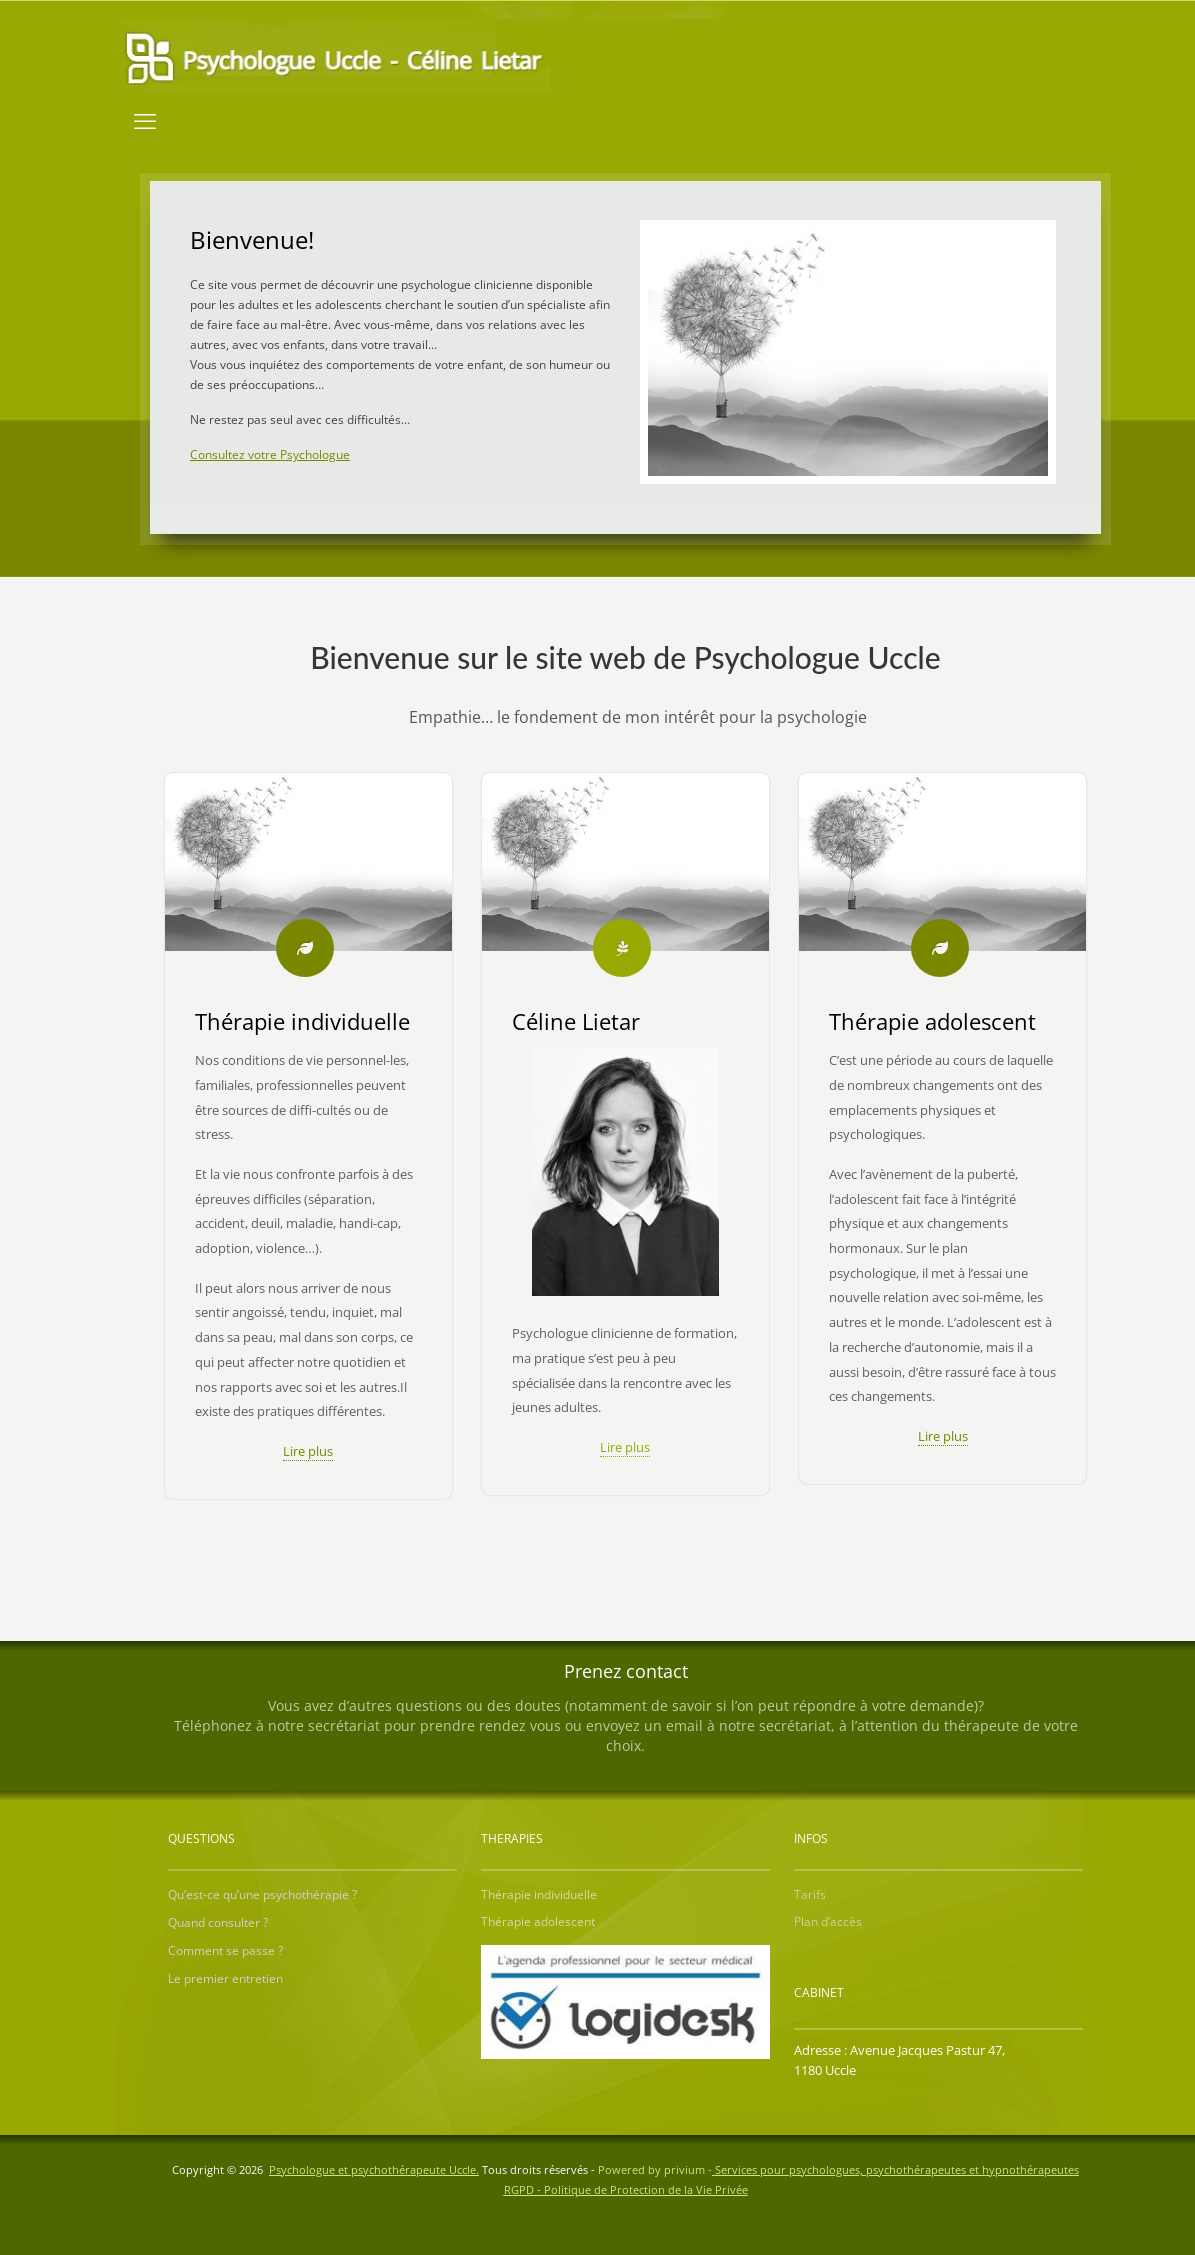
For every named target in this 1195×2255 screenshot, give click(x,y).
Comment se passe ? (225, 1950)
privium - (871, 2169)
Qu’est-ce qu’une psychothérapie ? (262, 1894)
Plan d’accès (828, 1921)
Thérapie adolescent (538, 1921)
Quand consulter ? (218, 1922)
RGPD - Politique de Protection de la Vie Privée (626, 2189)
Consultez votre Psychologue (270, 454)
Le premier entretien (225, 1978)
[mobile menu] (145, 120)
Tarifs (810, 1894)
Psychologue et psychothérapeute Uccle (372, 2169)
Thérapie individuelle (539, 1894)
